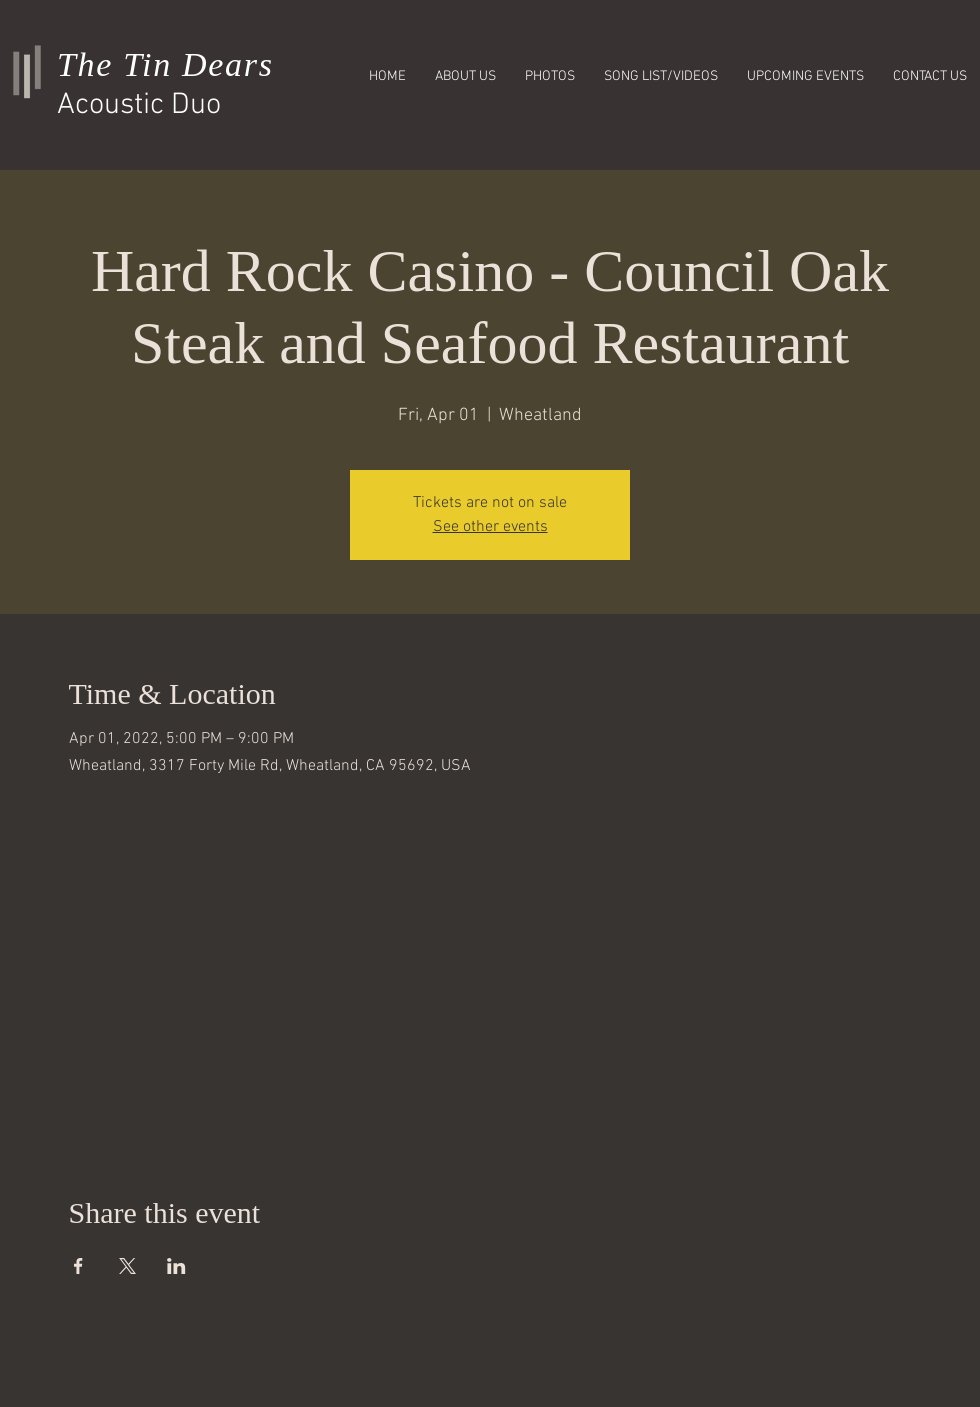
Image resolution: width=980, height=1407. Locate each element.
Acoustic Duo (139, 105)
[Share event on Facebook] (78, 1266)
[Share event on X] (127, 1266)
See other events (490, 527)
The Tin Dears (165, 64)
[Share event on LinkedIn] (176, 1266)
